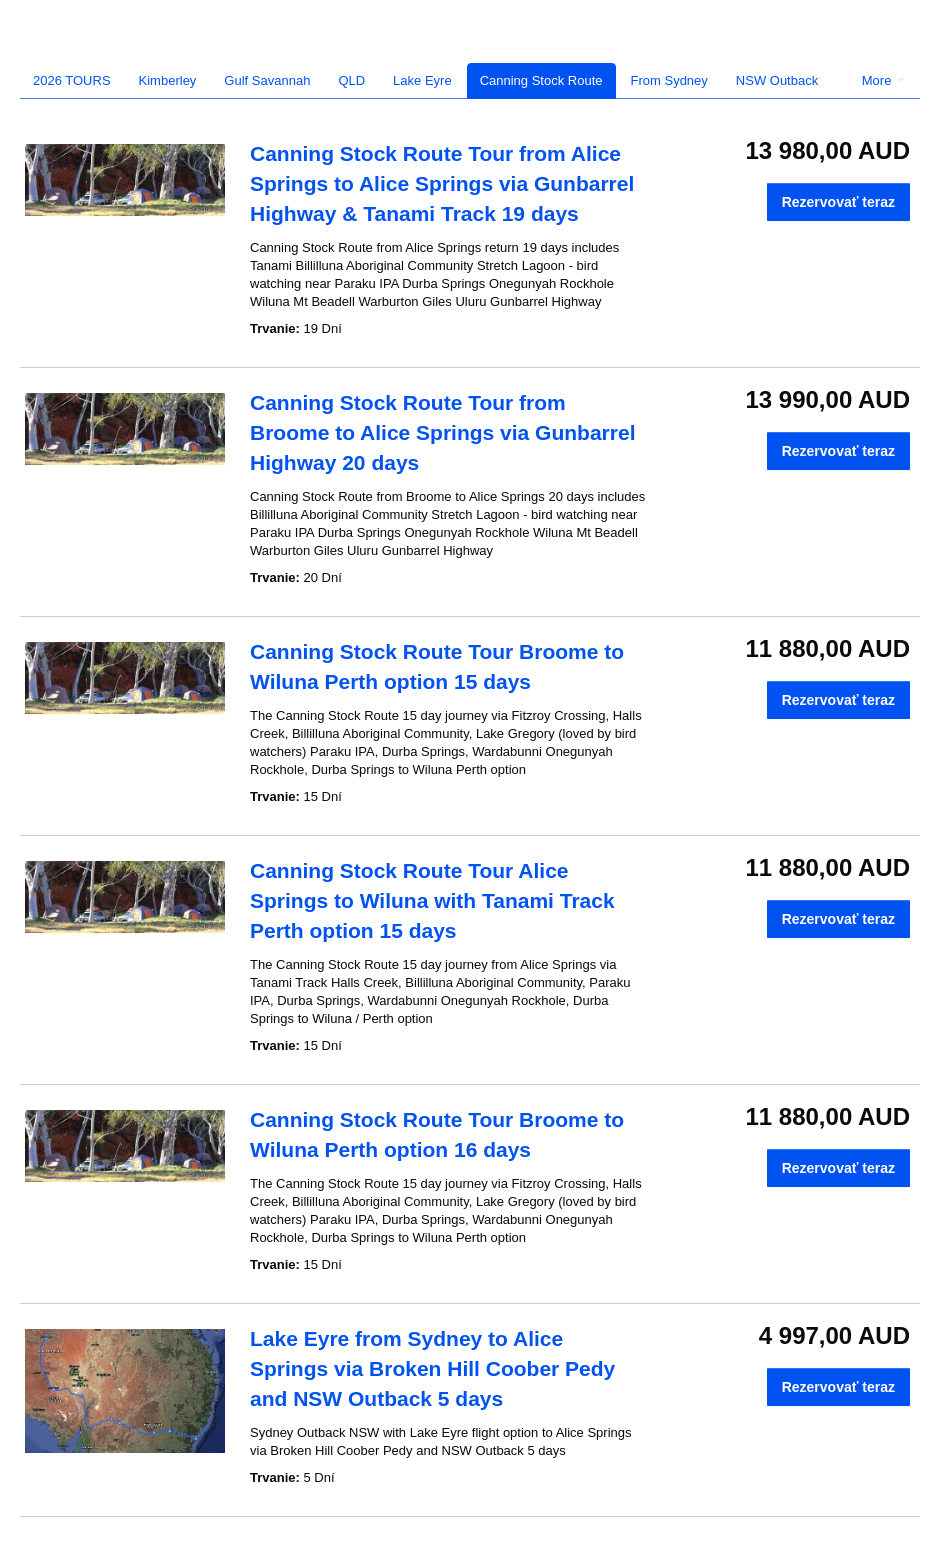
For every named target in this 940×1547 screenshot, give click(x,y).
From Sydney (669, 80)
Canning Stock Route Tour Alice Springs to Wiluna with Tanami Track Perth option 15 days (432, 900)
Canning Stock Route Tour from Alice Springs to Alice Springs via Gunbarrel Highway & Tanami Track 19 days (442, 183)
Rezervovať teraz (838, 202)
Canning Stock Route (541, 80)
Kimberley (168, 80)
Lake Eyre (422, 80)
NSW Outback (777, 80)
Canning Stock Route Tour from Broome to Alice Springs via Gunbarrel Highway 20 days (442, 432)
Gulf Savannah (267, 80)
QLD (351, 80)
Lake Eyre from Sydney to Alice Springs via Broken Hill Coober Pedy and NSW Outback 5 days (432, 1368)
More (883, 80)
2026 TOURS (72, 80)
